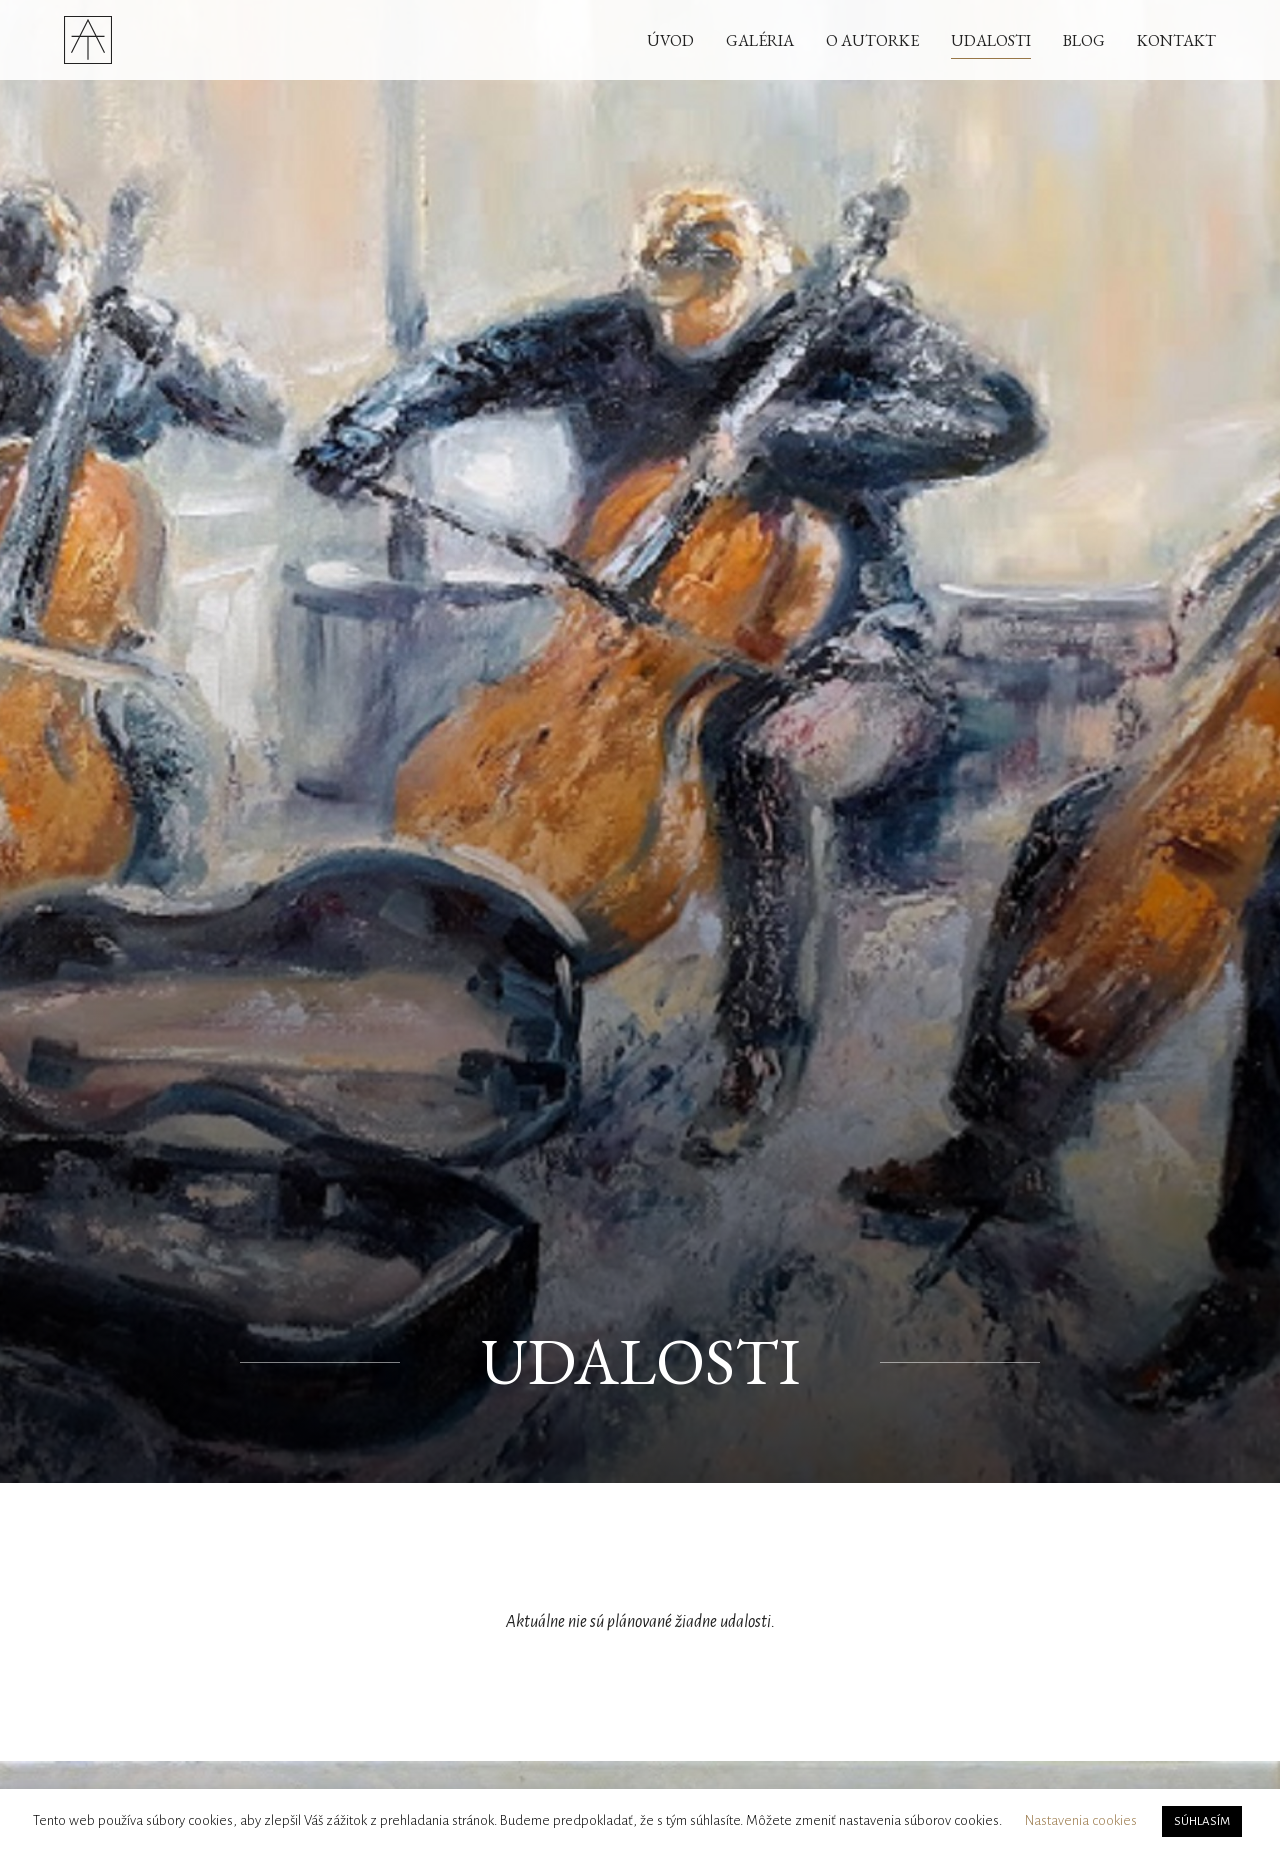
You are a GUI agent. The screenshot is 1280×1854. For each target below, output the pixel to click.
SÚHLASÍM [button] (1202, 1821)
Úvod (670, 40)
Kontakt (1176, 40)
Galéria (760, 40)
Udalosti (991, 40)
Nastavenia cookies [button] (1081, 1820)
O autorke (872, 40)
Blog (1084, 40)
